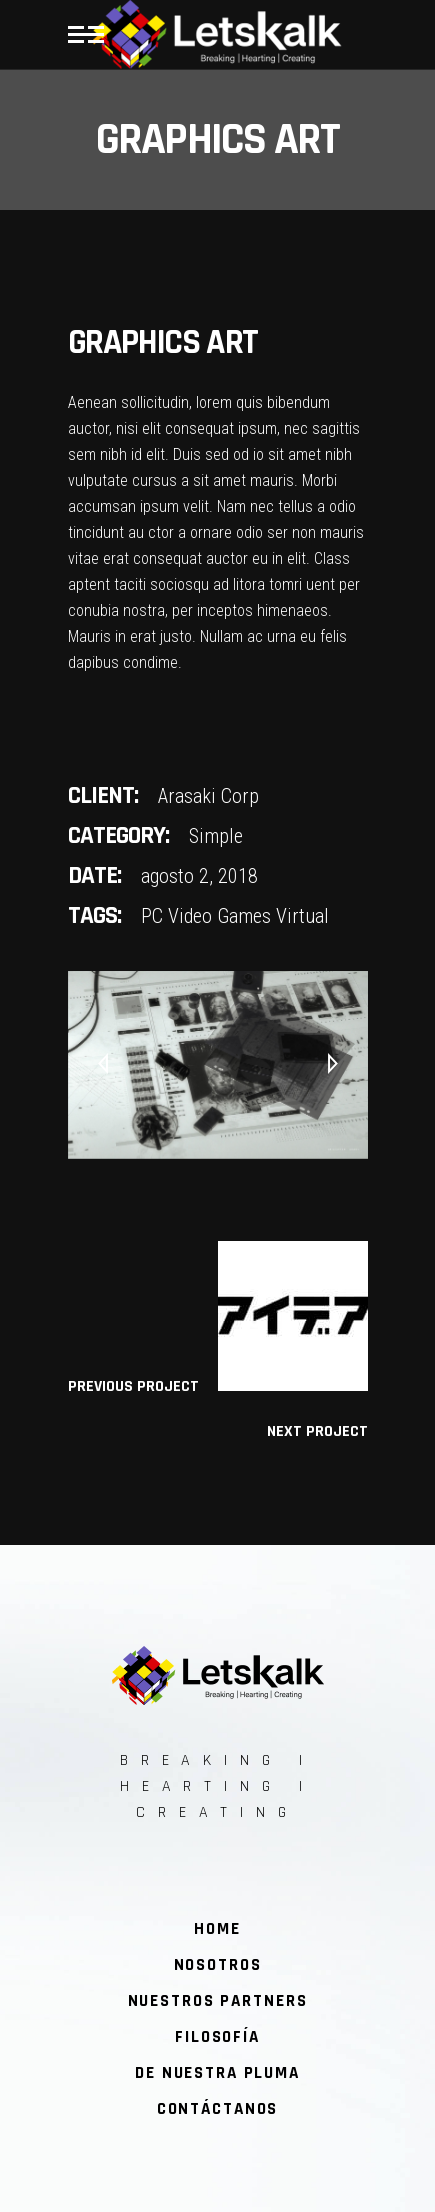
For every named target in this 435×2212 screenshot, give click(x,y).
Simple (216, 836)
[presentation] (103, 1065)
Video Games (219, 916)
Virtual (302, 916)
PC (152, 916)
